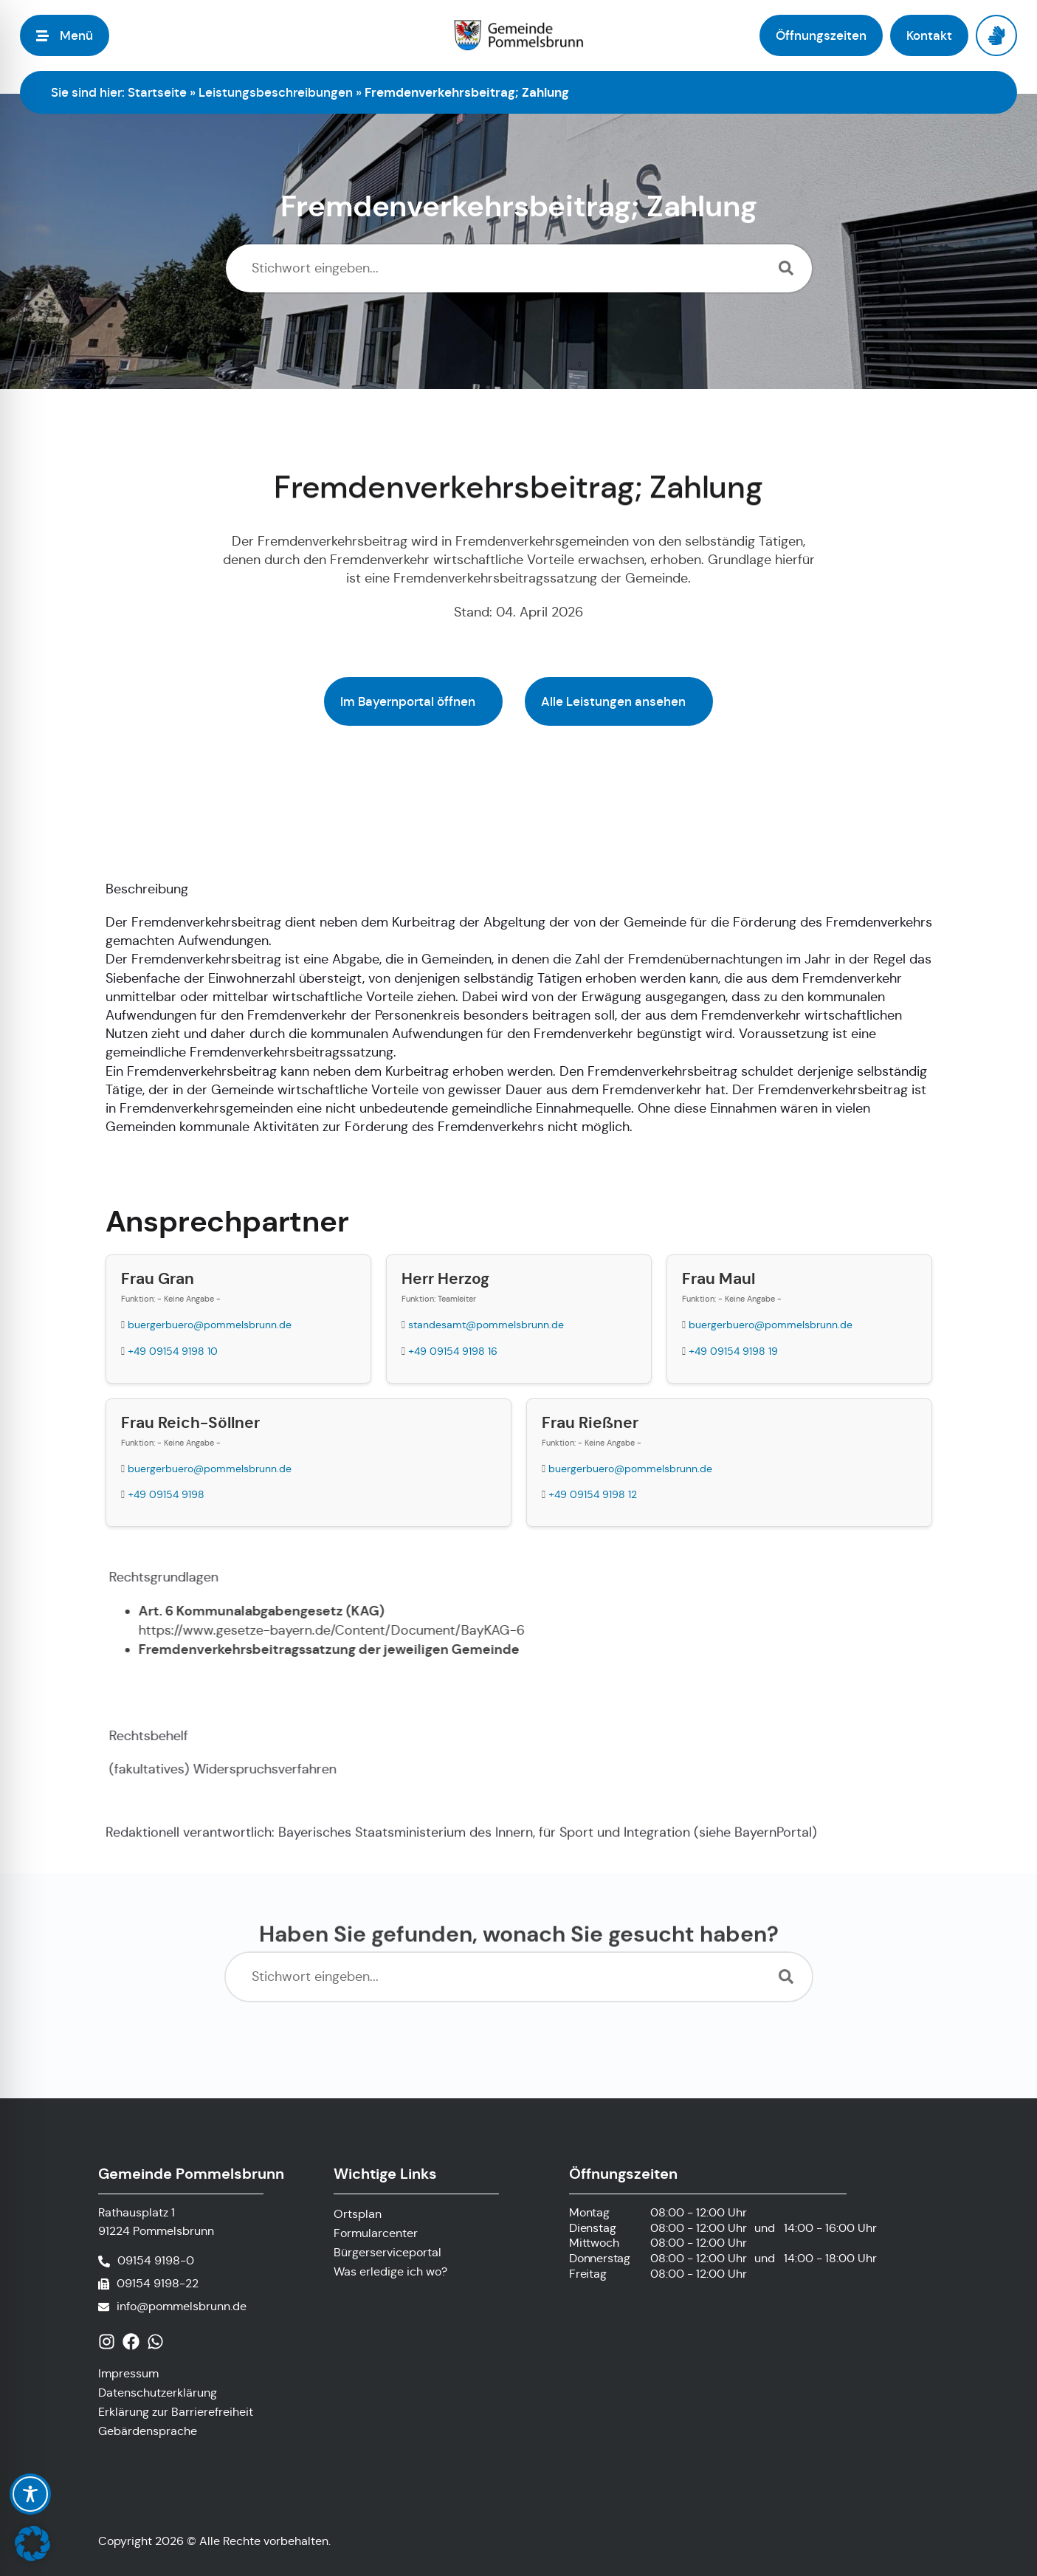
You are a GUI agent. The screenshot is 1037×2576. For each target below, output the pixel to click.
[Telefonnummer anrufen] (146, 2261)
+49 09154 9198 (166, 1494)
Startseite (157, 92)
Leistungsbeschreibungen (276, 92)
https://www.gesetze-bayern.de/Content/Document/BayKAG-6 (345, 1630)
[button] (32, 2543)
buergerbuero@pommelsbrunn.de (210, 1324)
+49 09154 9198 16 (452, 1351)
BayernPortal (773, 1846)
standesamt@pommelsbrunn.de (486, 1324)
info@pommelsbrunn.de (182, 2306)
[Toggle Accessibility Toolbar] (30, 2494)
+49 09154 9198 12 (592, 1494)
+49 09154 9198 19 (733, 1351)
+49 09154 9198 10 (173, 1351)
